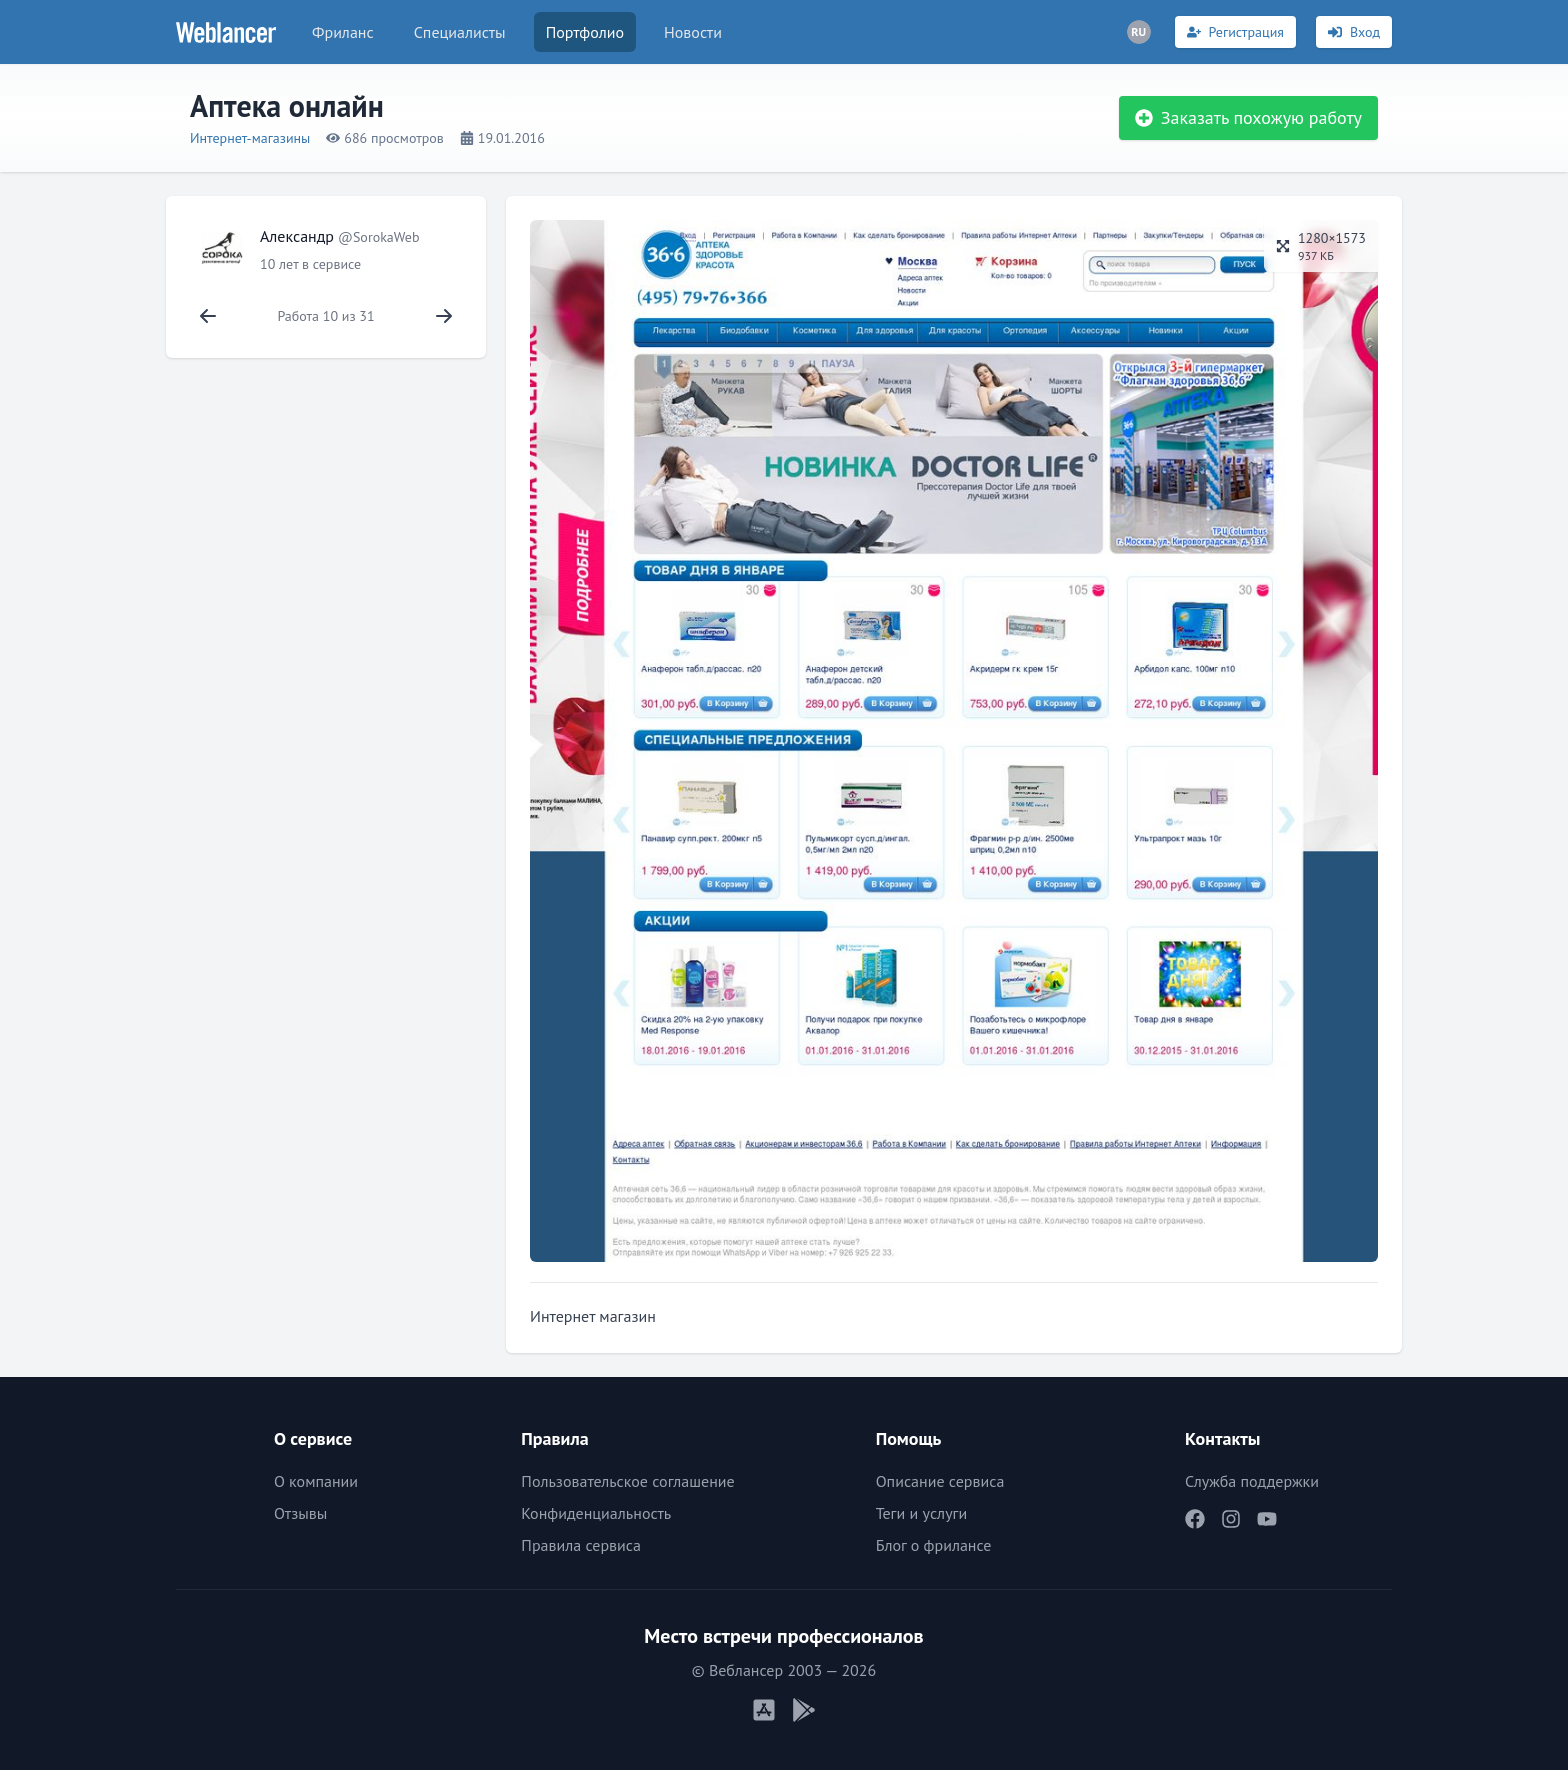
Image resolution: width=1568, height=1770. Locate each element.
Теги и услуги (922, 1513)
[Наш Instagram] (1231, 1519)
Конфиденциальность (596, 1513)
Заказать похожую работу (1248, 117)
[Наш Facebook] (1195, 1519)
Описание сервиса (940, 1481)
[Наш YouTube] (1267, 1519)
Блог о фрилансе (934, 1545)
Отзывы (300, 1513)
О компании (316, 1481)
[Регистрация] (1235, 32)
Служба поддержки (1252, 1481)
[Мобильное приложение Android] (804, 1710)
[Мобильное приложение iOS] (764, 1710)
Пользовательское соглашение (627, 1481)
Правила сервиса (581, 1545)
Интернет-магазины (250, 138)
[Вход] (1354, 32)
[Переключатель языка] (1139, 32)
